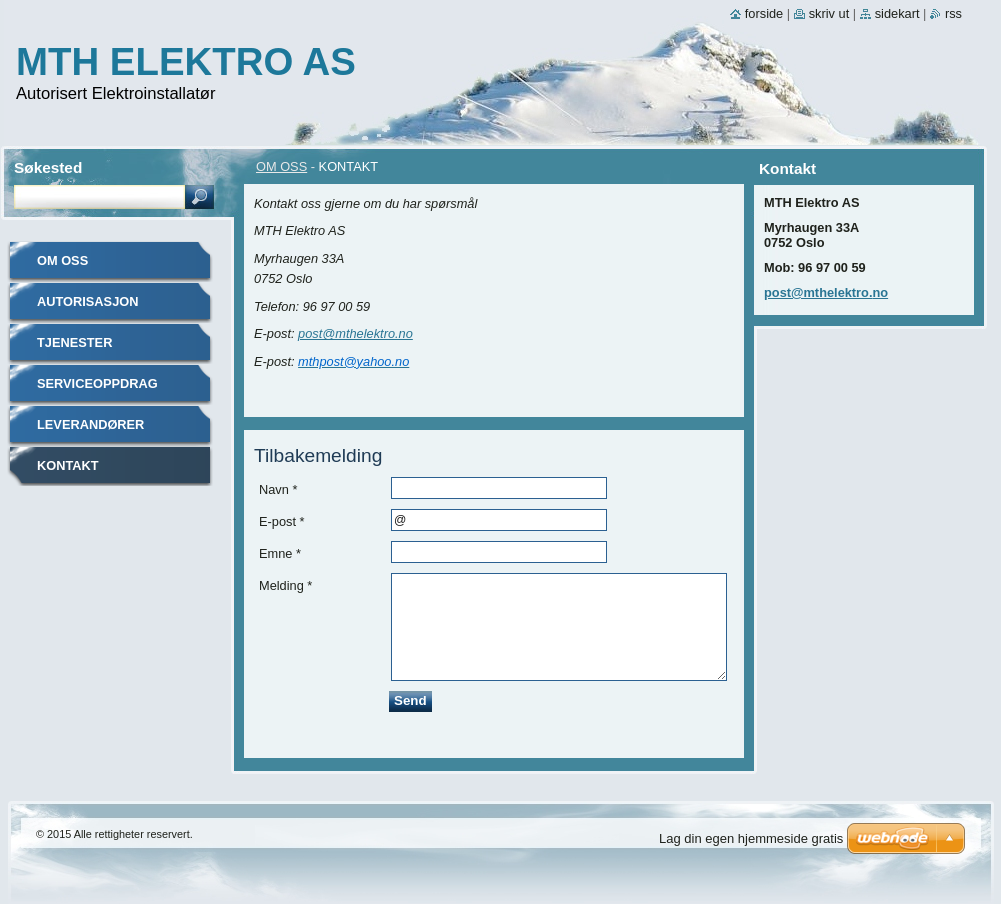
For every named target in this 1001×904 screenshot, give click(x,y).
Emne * (280, 553)
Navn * (278, 489)
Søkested (48, 167)
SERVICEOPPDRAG (97, 383)
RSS (953, 13)
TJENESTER (74, 342)
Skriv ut (829, 13)
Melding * (285, 585)
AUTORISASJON (87, 301)
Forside (764, 13)
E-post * (282, 521)
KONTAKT (68, 465)
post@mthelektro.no (355, 333)
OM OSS (281, 166)
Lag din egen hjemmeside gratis (751, 838)
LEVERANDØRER (90, 424)
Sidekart (897, 13)
